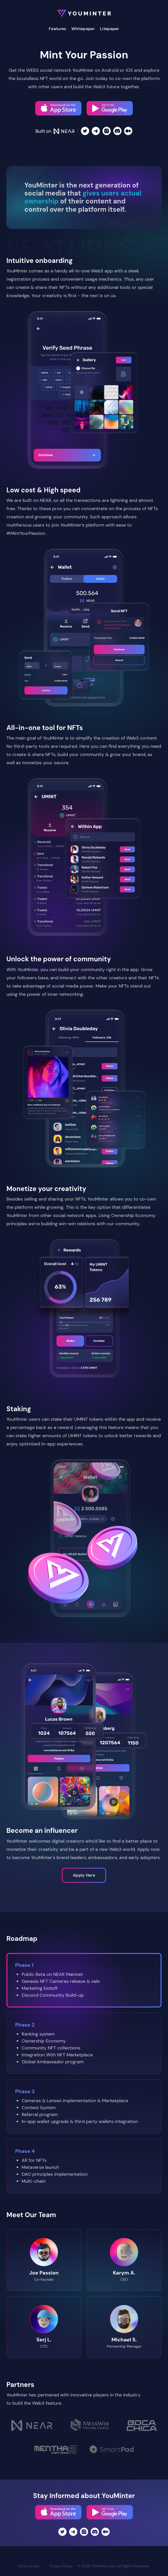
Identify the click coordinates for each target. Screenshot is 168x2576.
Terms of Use (28, 2566)
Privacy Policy (61, 2566)
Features (57, 28)
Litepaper (109, 28)
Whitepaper (83, 28)
